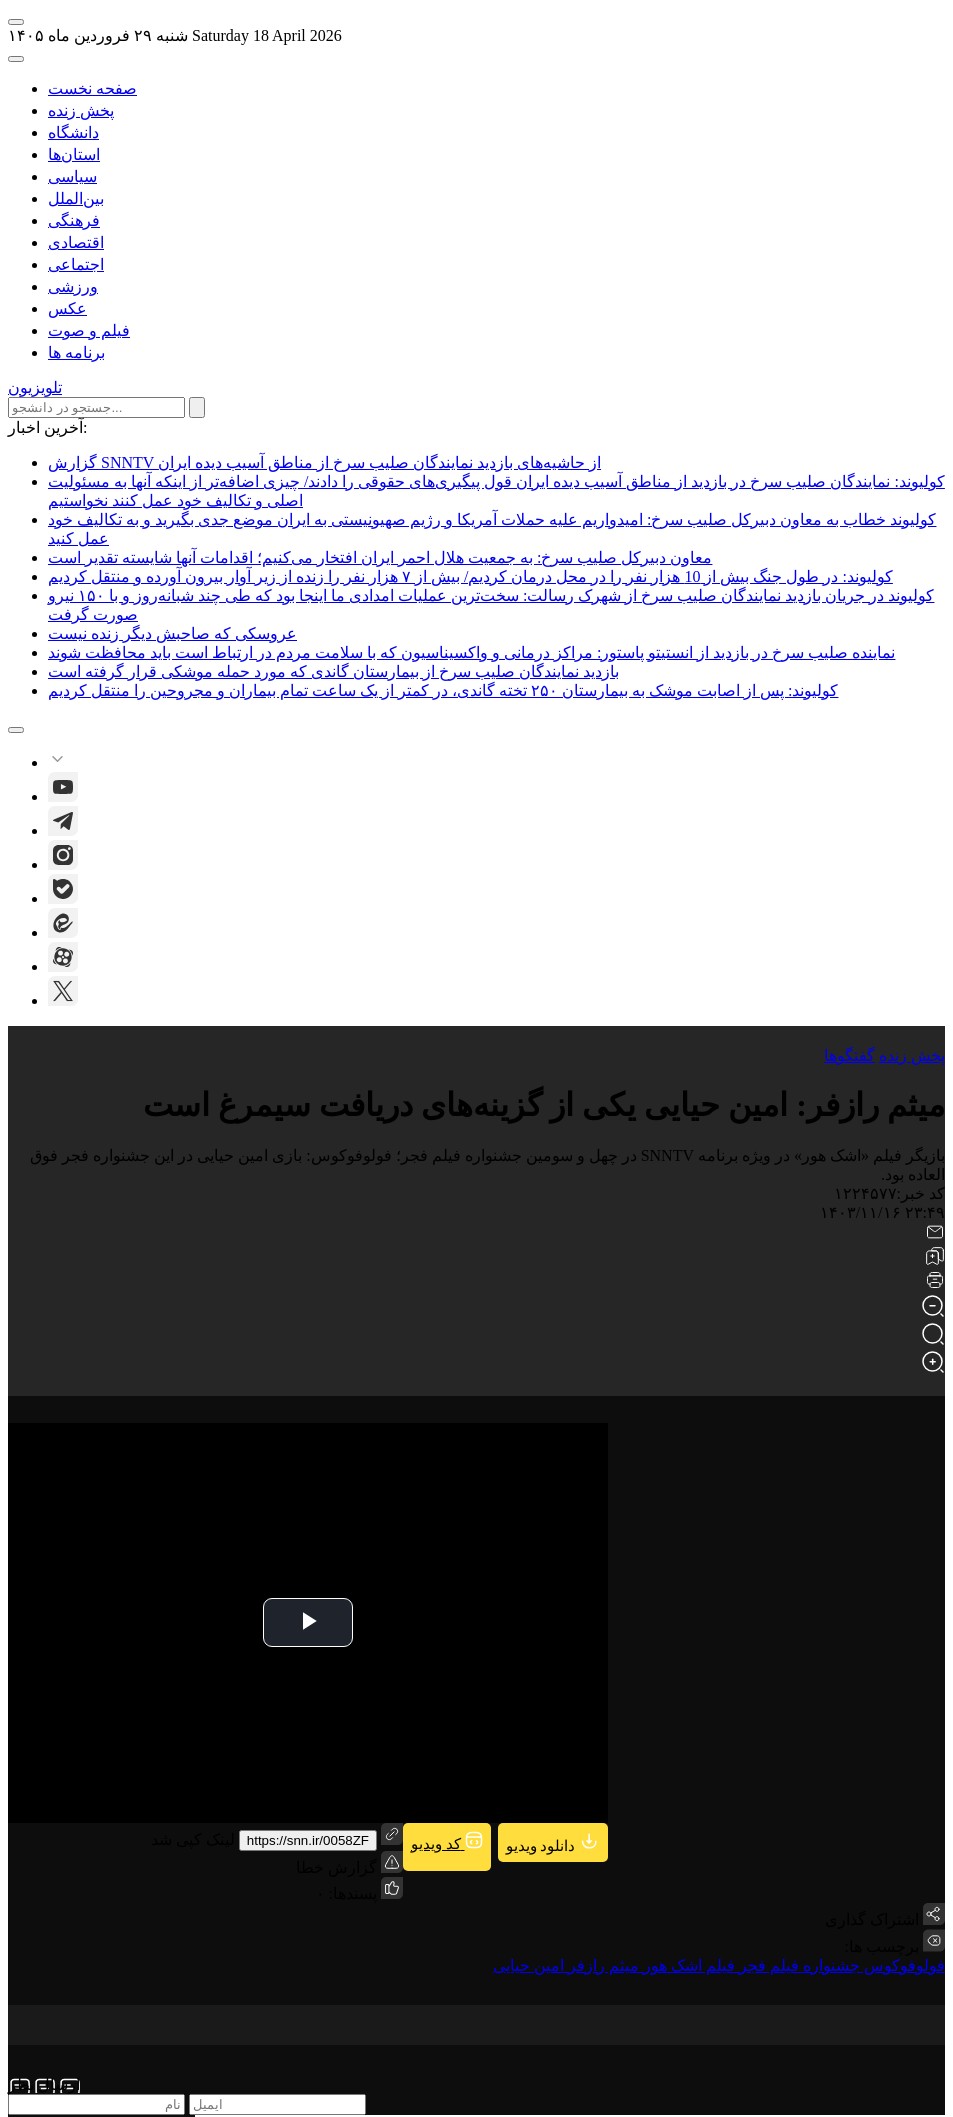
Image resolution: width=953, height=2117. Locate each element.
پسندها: (351, 1893)
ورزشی (73, 286)
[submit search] (197, 407)
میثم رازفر (601, 1965)
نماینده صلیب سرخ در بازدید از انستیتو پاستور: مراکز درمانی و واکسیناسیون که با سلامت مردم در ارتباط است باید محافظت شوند (471, 652)
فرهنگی (74, 220)
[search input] (96, 407)
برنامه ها (76, 352)
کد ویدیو (447, 1841)
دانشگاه (73, 132)
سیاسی (72, 176)
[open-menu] (16, 22)
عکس (67, 308)
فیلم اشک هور (687, 1965)
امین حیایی (528, 1965)
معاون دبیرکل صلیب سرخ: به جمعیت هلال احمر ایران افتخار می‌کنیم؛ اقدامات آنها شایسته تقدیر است (380, 557)
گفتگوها (849, 1055)
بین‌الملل (76, 198)
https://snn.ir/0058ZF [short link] (308, 1840)
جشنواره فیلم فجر (797, 1965)
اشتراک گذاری (872, 1919)
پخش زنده (81, 110)
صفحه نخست (92, 88)
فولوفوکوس (902, 1965)
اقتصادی (76, 242)
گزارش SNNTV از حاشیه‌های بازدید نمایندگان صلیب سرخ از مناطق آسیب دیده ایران (324, 462)
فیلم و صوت (89, 330)
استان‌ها (74, 154)
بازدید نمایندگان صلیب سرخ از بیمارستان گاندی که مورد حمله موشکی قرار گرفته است (333, 671)
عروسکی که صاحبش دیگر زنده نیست (172, 633)
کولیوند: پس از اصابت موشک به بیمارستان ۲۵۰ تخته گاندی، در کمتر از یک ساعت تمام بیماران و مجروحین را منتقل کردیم (443, 690)
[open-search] (16, 59)
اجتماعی (76, 264)
